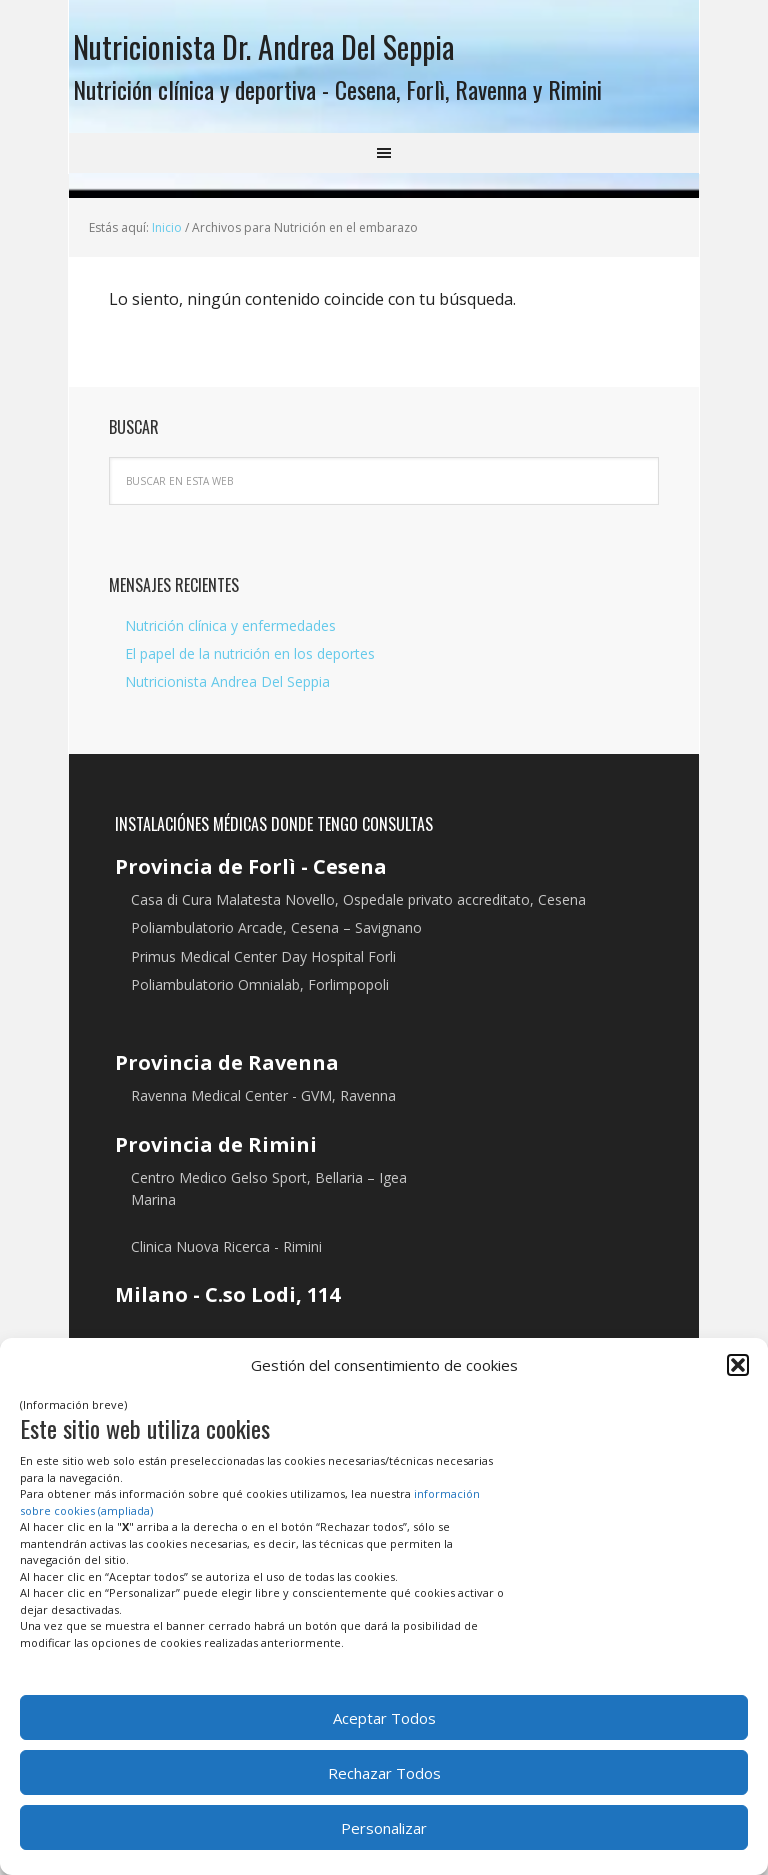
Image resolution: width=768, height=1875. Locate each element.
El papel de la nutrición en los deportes (250, 661)
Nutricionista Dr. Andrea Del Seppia (302, 48)
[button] (738, 1365)
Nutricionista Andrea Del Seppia (227, 689)
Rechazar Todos (384, 1773)
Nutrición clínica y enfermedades (230, 632)
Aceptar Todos (384, 1718)
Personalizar (384, 1828)
